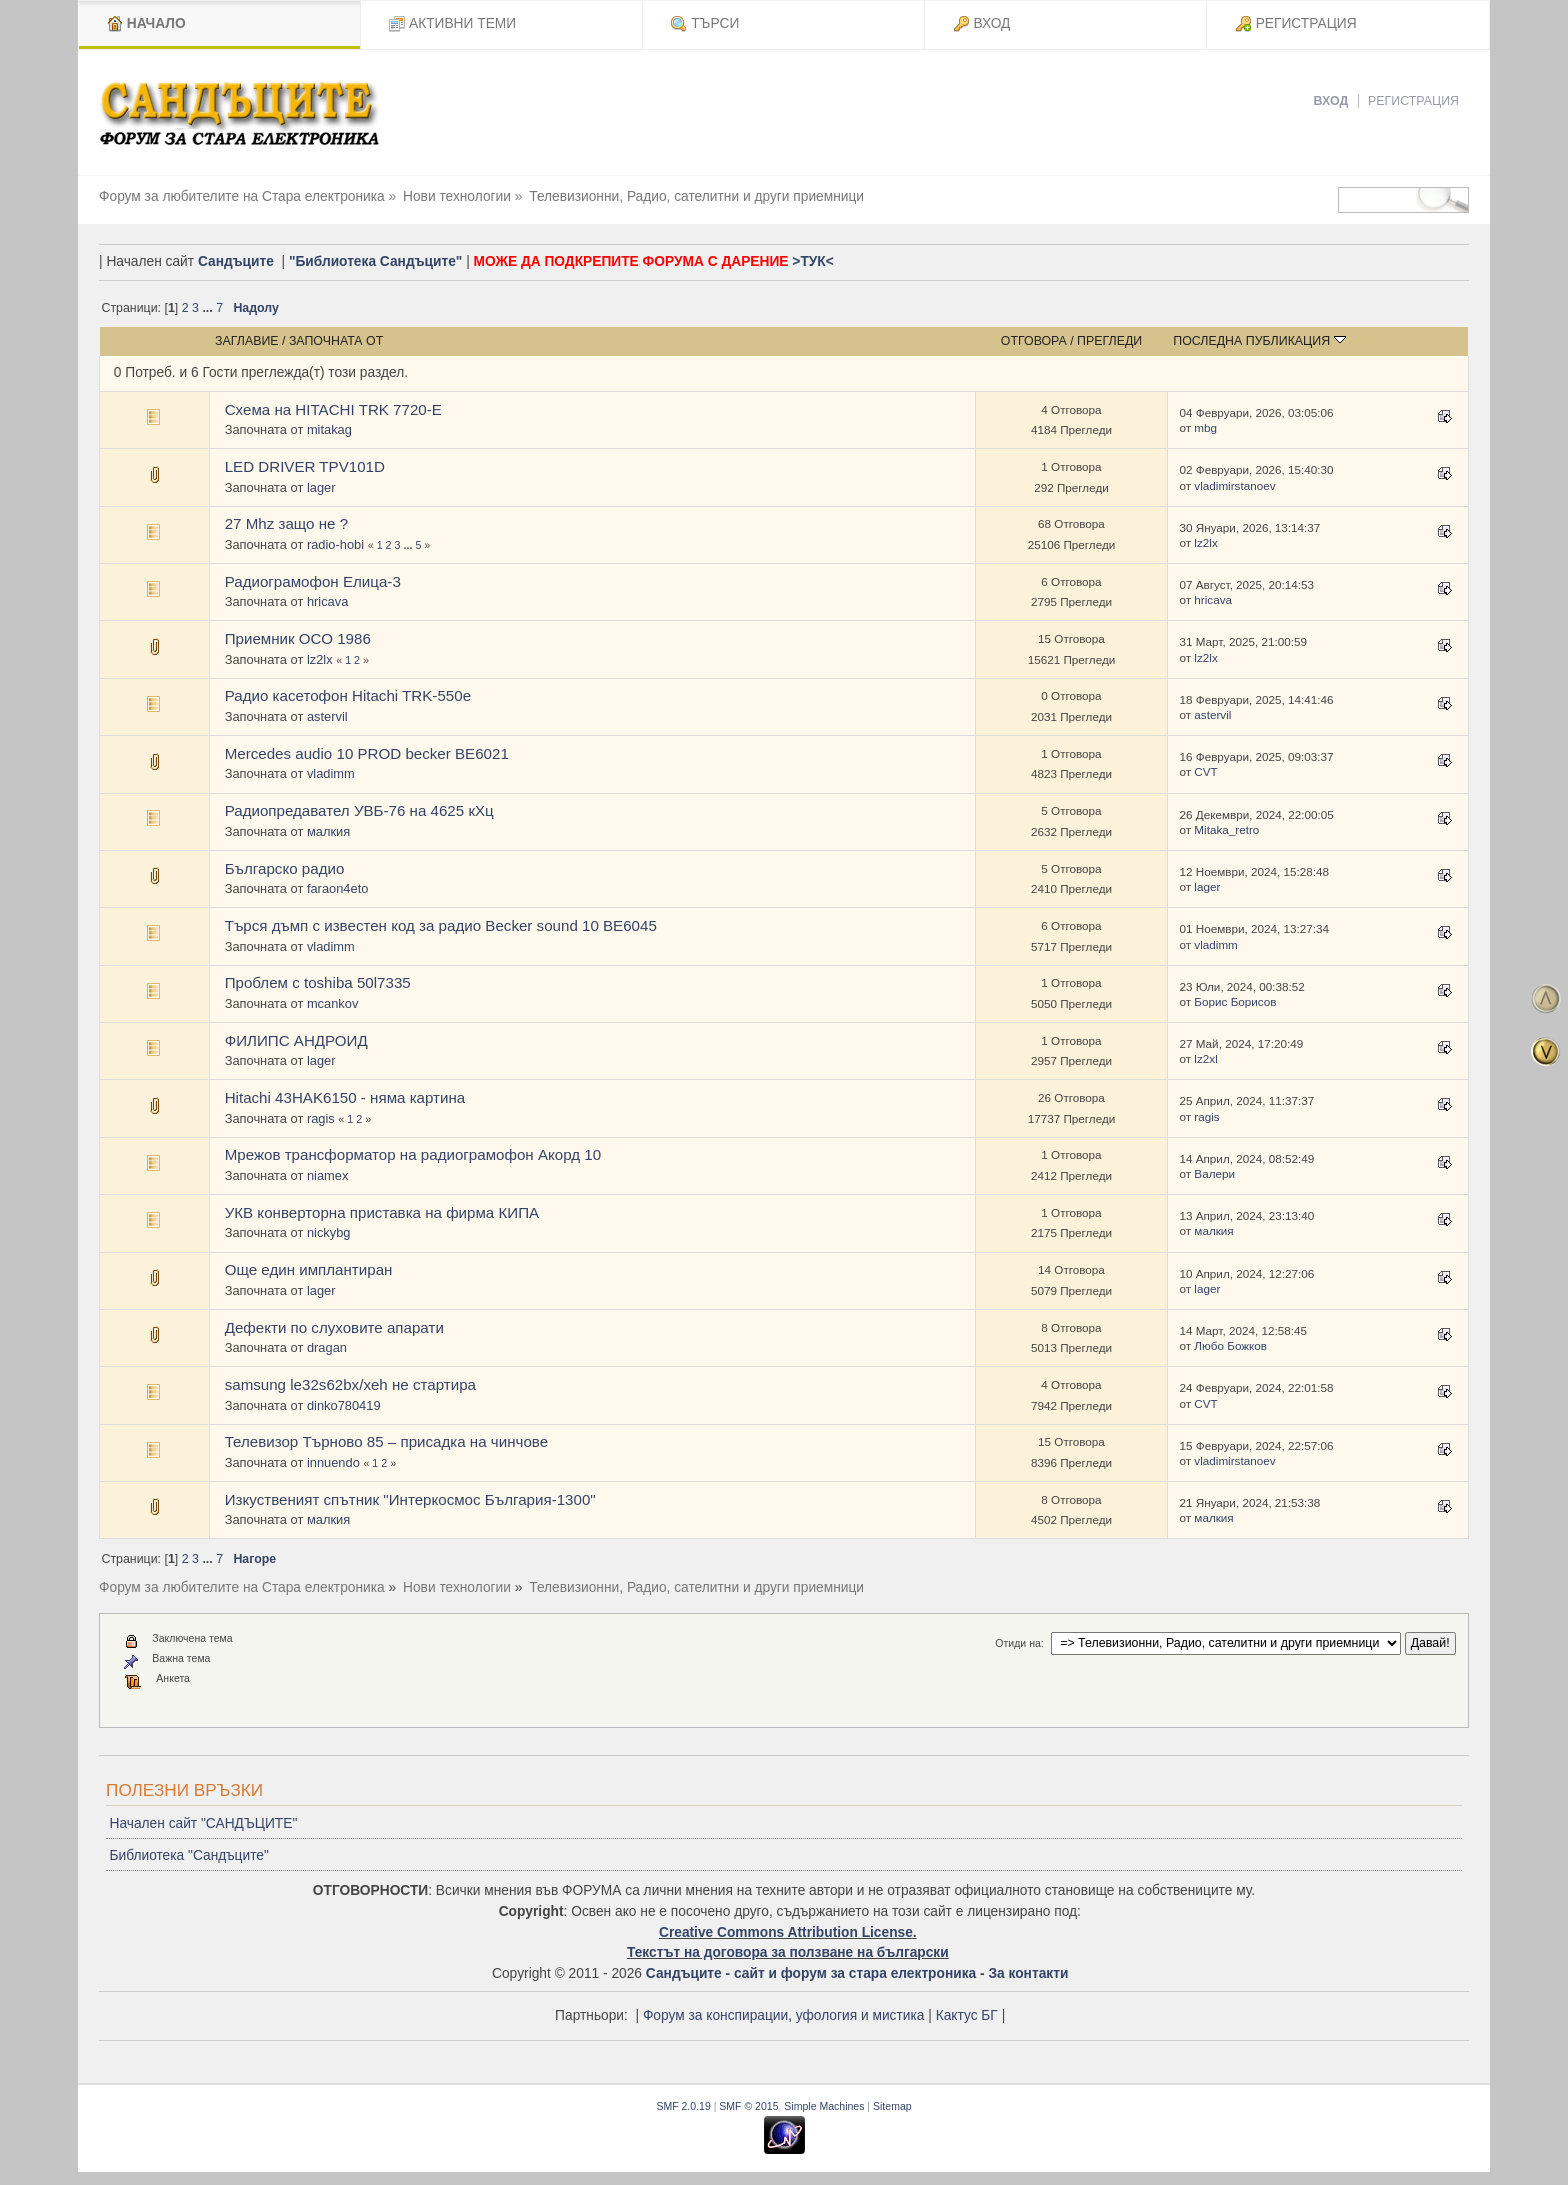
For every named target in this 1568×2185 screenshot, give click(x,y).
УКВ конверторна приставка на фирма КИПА (382, 1212)
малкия (328, 831)
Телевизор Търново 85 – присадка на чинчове (386, 1441)
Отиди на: (1019, 1643)
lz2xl (1205, 1058)
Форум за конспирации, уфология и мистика (784, 2015)
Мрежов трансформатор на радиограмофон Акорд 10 (413, 1154)
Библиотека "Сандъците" (188, 1855)
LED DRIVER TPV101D (305, 466)
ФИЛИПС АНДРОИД (296, 1040)
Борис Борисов (1235, 1001)
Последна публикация (1259, 341)
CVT (1205, 771)
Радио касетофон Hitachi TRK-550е (348, 695)
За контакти (1028, 1973)
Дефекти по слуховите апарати (334, 1327)
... (209, 308)
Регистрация (1413, 101)
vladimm (331, 773)
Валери (1214, 1173)
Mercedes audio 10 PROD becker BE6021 (367, 753)
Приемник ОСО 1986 (298, 638)
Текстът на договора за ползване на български (788, 1952)
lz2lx (1205, 542)
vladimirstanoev (1234, 485)
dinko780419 (344, 1405)
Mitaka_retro (1226, 829)
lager (321, 487)
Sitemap (892, 2106)
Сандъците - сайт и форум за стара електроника (811, 1973)
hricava (327, 601)
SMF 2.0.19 (683, 2106)
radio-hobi (335, 544)
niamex (327, 1175)
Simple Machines (824, 2106)
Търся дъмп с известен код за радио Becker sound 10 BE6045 (441, 925)
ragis (321, 1118)
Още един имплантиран (309, 1269)
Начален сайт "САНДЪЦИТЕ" (203, 1823)
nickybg (329, 1232)
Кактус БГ (967, 2015)
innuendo (333, 1462)
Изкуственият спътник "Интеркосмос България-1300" (410, 1499)
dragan (327, 1347)
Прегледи (1109, 341)
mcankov (332, 1003)
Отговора (1034, 341)
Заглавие (247, 341)
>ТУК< (812, 261)
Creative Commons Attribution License (786, 1932)
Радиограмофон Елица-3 (313, 581)
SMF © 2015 (748, 2106)
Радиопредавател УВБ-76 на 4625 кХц (359, 810)
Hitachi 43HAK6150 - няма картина (345, 1097)
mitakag (329, 429)
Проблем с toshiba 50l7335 (318, 982)
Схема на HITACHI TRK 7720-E (333, 409)
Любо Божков (1230, 1345)
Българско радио (285, 868)
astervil (327, 716)
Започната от (336, 341)
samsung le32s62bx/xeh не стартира (350, 1384)
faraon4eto (338, 888)
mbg (1205, 427)
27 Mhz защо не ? (286, 523)
